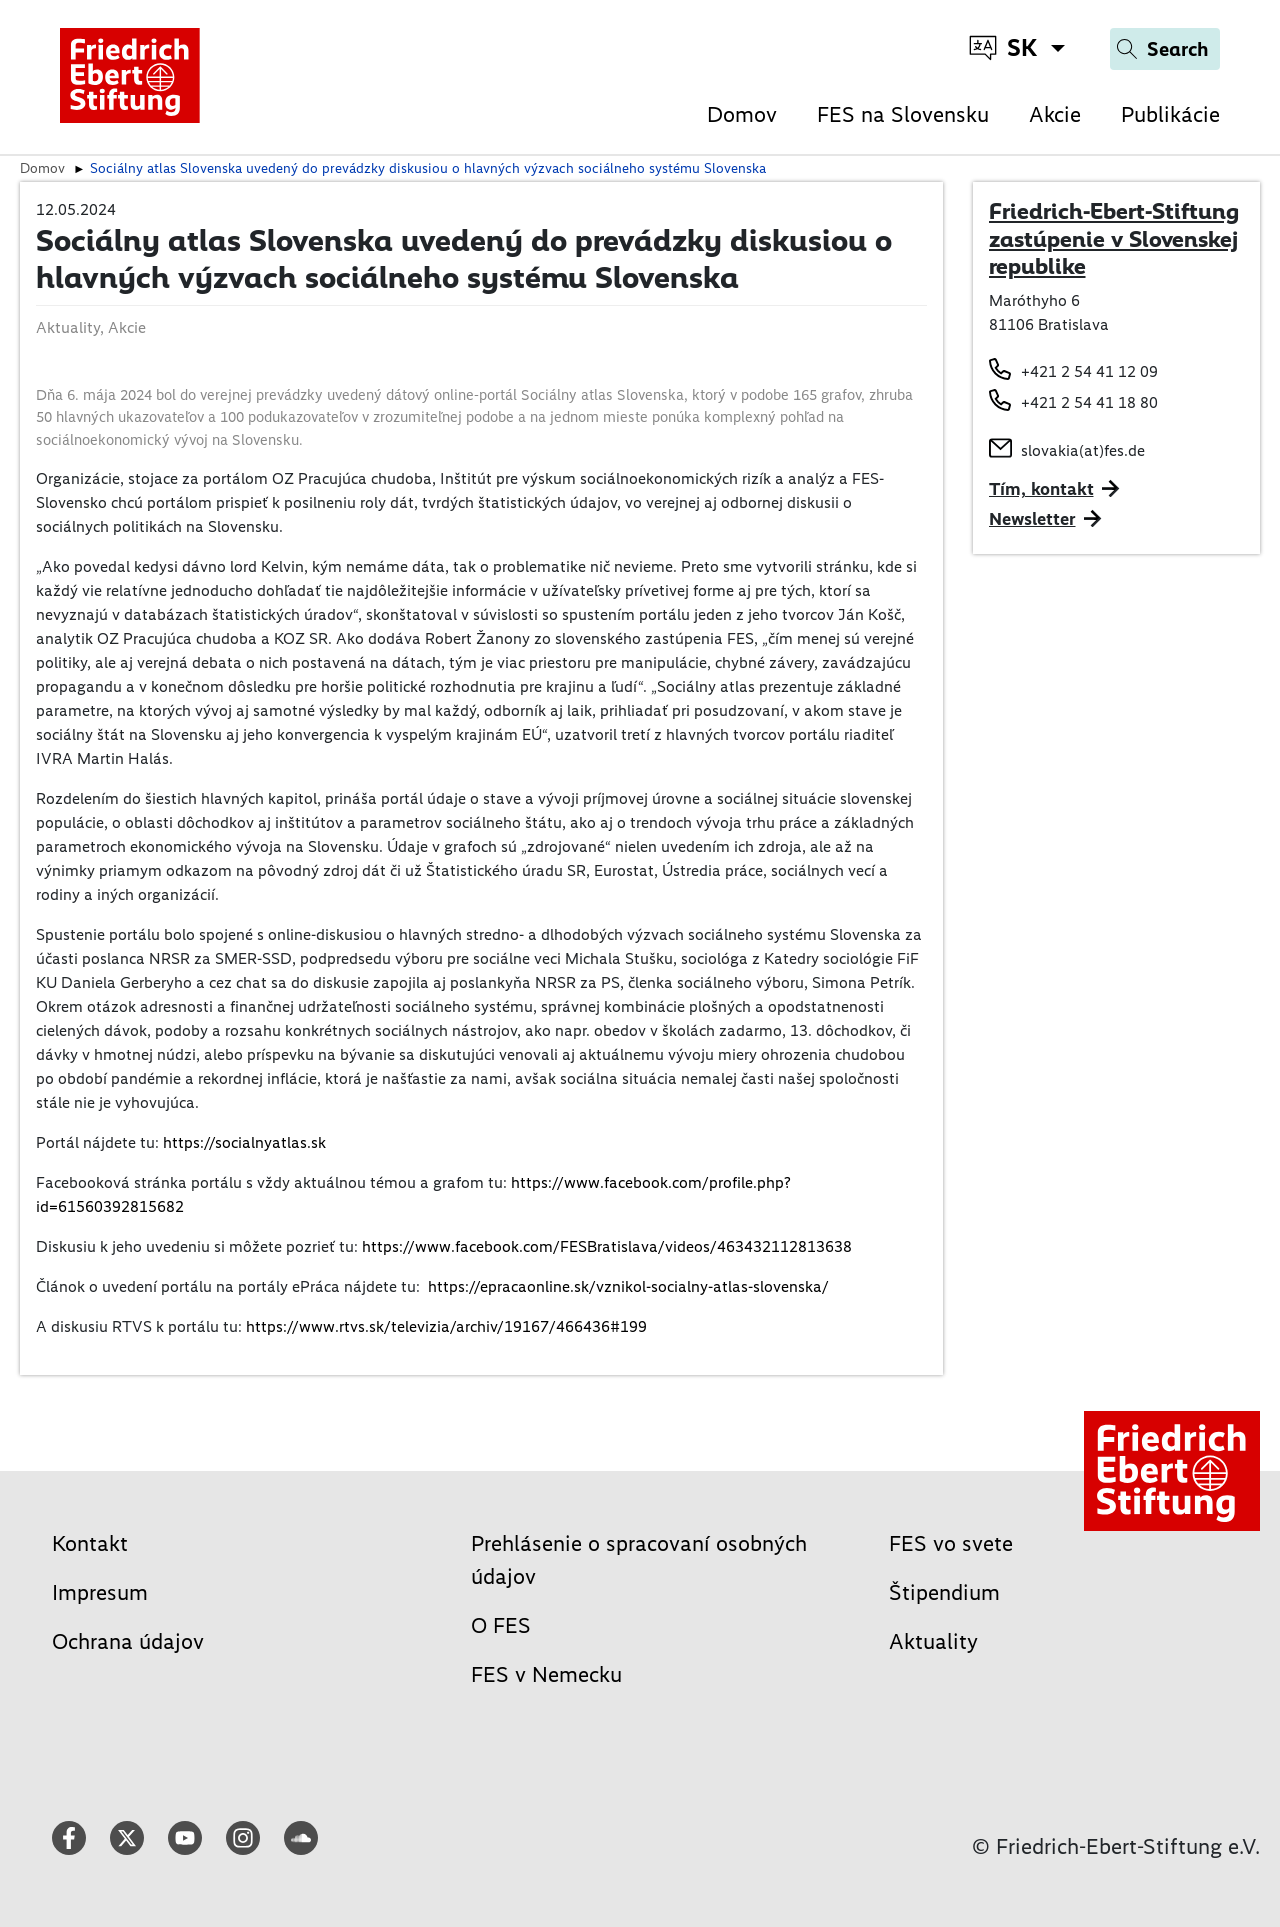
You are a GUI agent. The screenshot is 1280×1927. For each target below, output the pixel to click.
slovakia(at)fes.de (1083, 450)
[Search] (1165, 49)
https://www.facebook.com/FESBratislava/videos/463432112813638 (607, 1246)
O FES (501, 1625)
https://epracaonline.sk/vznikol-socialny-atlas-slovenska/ (628, 1286)
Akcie (1055, 114)
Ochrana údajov (128, 1641)
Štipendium (944, 1592)
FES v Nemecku (546, 1674)
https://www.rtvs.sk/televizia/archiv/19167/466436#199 (446, 1326)
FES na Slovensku (903, 114)
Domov (742, 114)
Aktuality (933, 1641)
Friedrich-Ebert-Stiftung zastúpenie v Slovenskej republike (1114, 238)
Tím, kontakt (1041, 489)
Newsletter (1032, 519)
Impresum (100, 1592)
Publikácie (1170, 114)
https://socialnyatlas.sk (244, 1142)
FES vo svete (951, 1543)
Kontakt (90, 1543)
